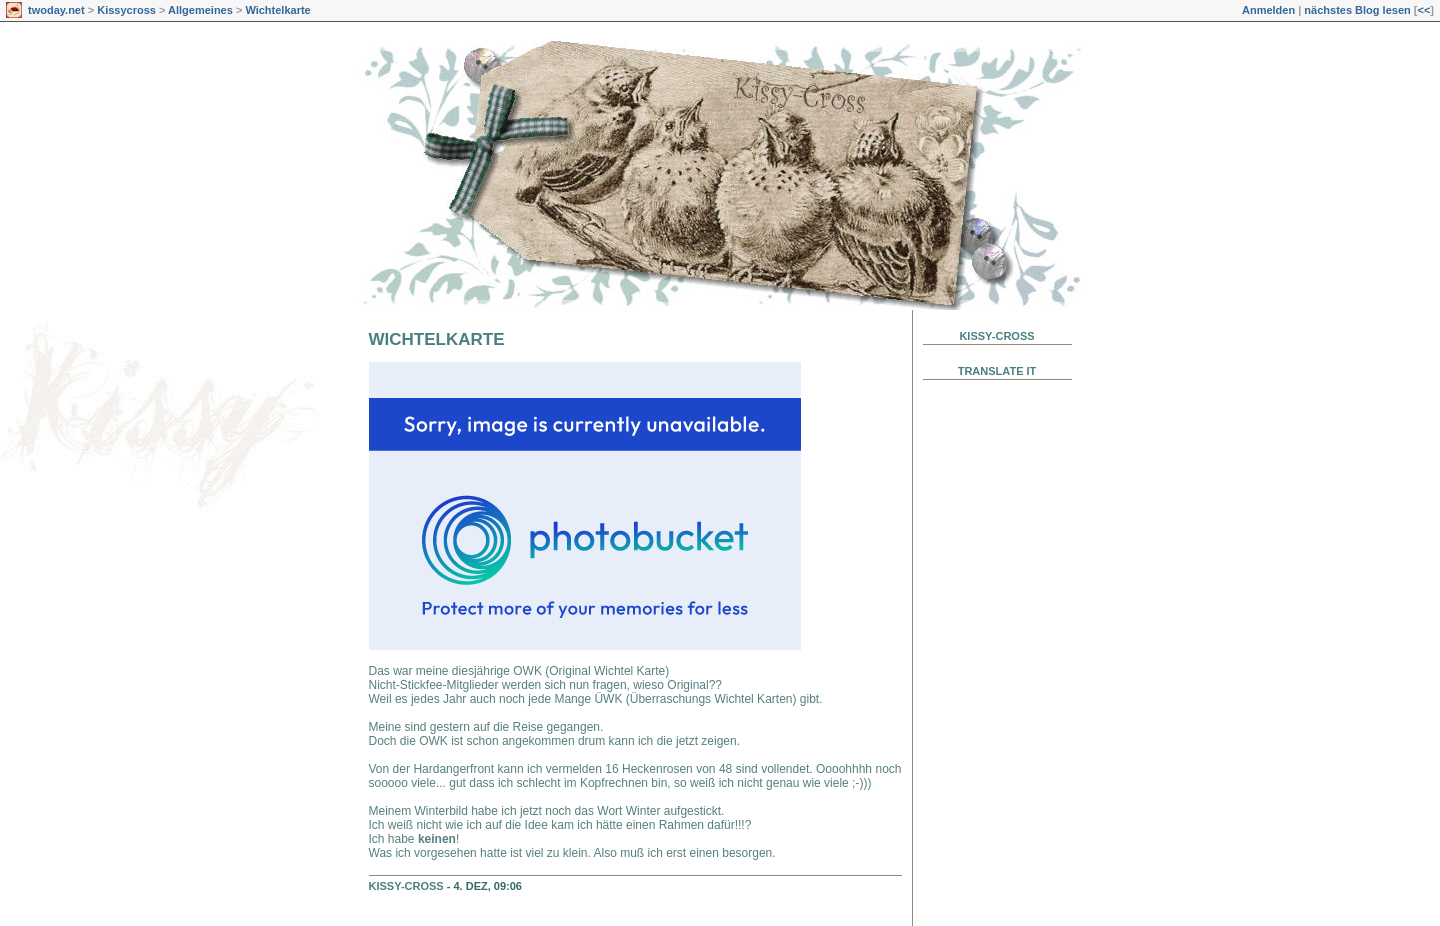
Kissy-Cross (406, 886)
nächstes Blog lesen (1357, 10)
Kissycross (126, 10)
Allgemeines (200, 10)
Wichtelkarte (277, 10)
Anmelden (1268, 10)
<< (1423, 10)
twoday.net (56, 10)
